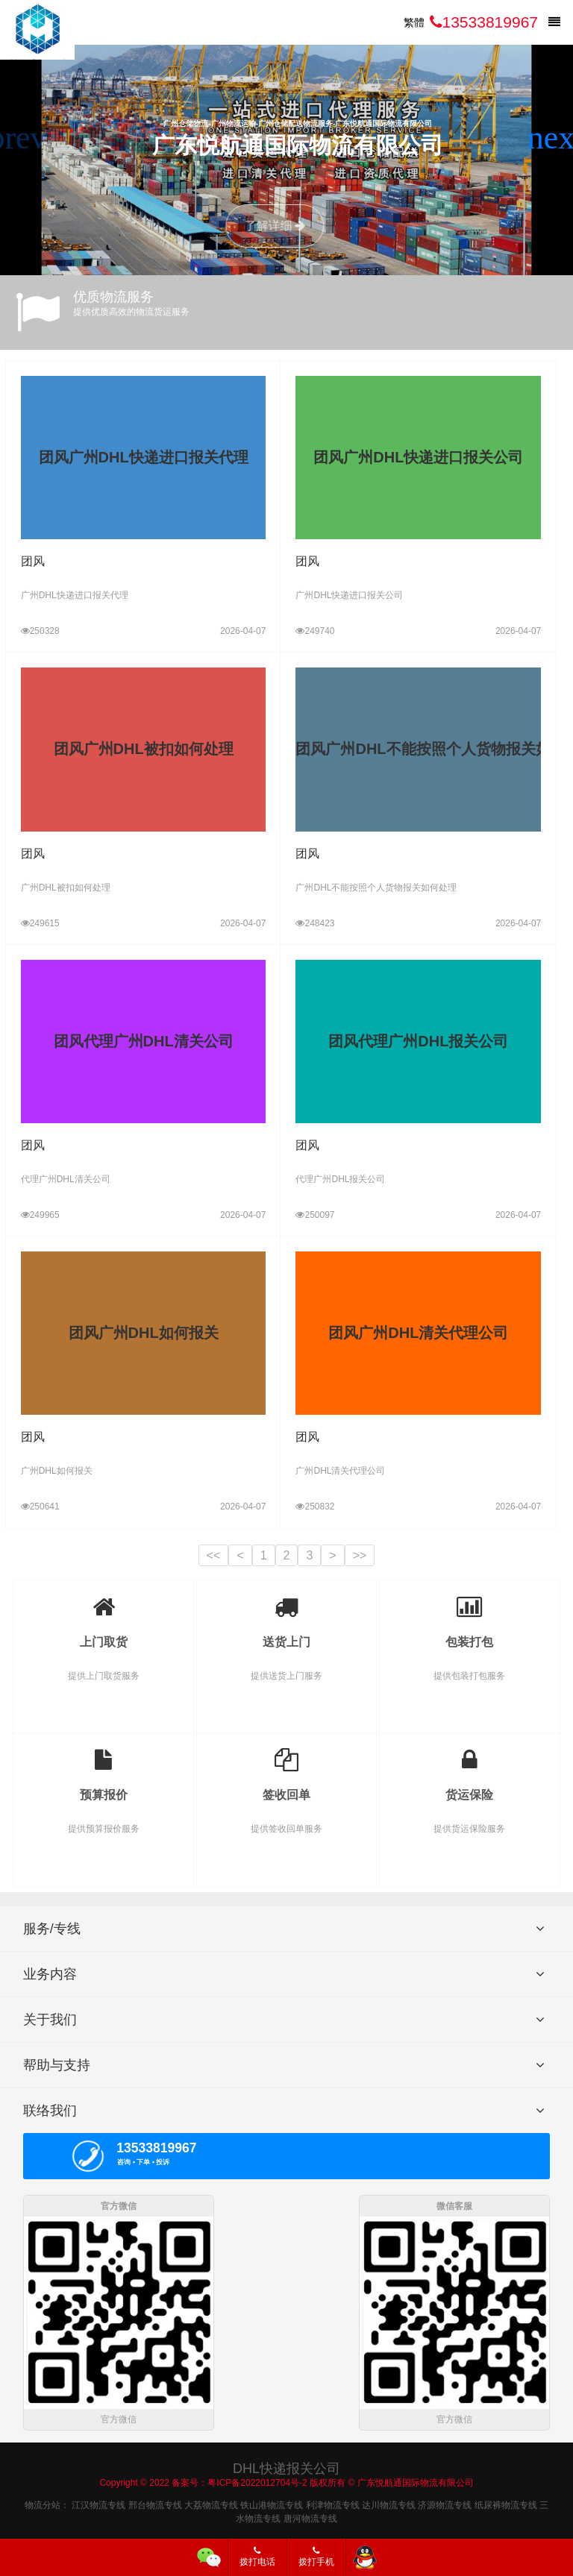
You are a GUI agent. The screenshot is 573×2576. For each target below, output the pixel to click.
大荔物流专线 (211, 2502)
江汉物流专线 (98, 2502)
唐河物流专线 (310, 2515)
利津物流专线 (333, 2502)
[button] (555, 138)
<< (214, 1555)
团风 (33, 561)
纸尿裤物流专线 (506, 2502)
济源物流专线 (445, 2502)
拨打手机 (316, 2556)
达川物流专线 (389, 2502)
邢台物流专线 (155, 2502)
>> (360, 1555)
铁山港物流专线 (271, 2502)
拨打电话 (257, 2556)
